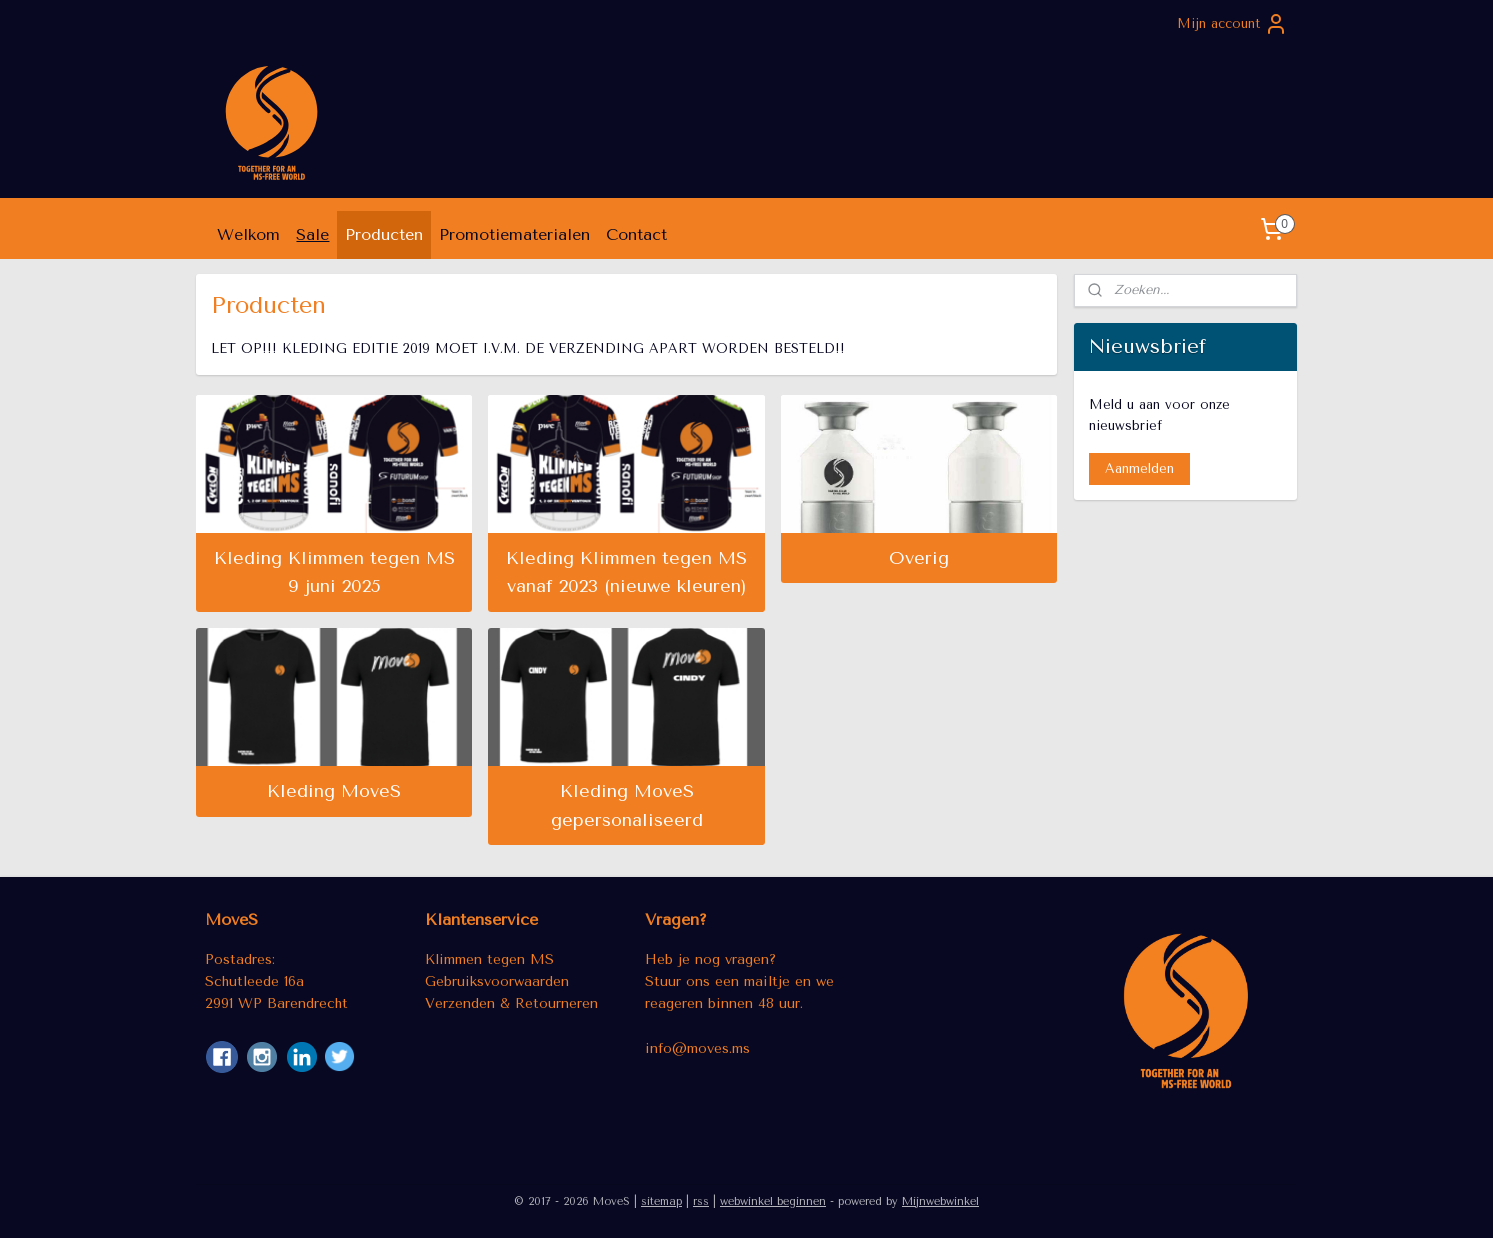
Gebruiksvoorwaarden (497, 981)
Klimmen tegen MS (489, 959)
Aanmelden (1139, 468)
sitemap (661, 1201)
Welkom (248, 234)
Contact (636, 234)
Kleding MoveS (335, 791)
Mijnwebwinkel (940, 1201)
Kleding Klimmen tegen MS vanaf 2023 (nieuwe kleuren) (626, 572)
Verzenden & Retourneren (511, 1003)
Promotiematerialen (514, 234)
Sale (312, 234)
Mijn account (1232, 24)
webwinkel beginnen (773, 1201)
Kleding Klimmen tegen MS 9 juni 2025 (334, 572)
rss (701, 1201)
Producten (384, 234)
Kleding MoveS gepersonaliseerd (627, 805)
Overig (919, 558)
